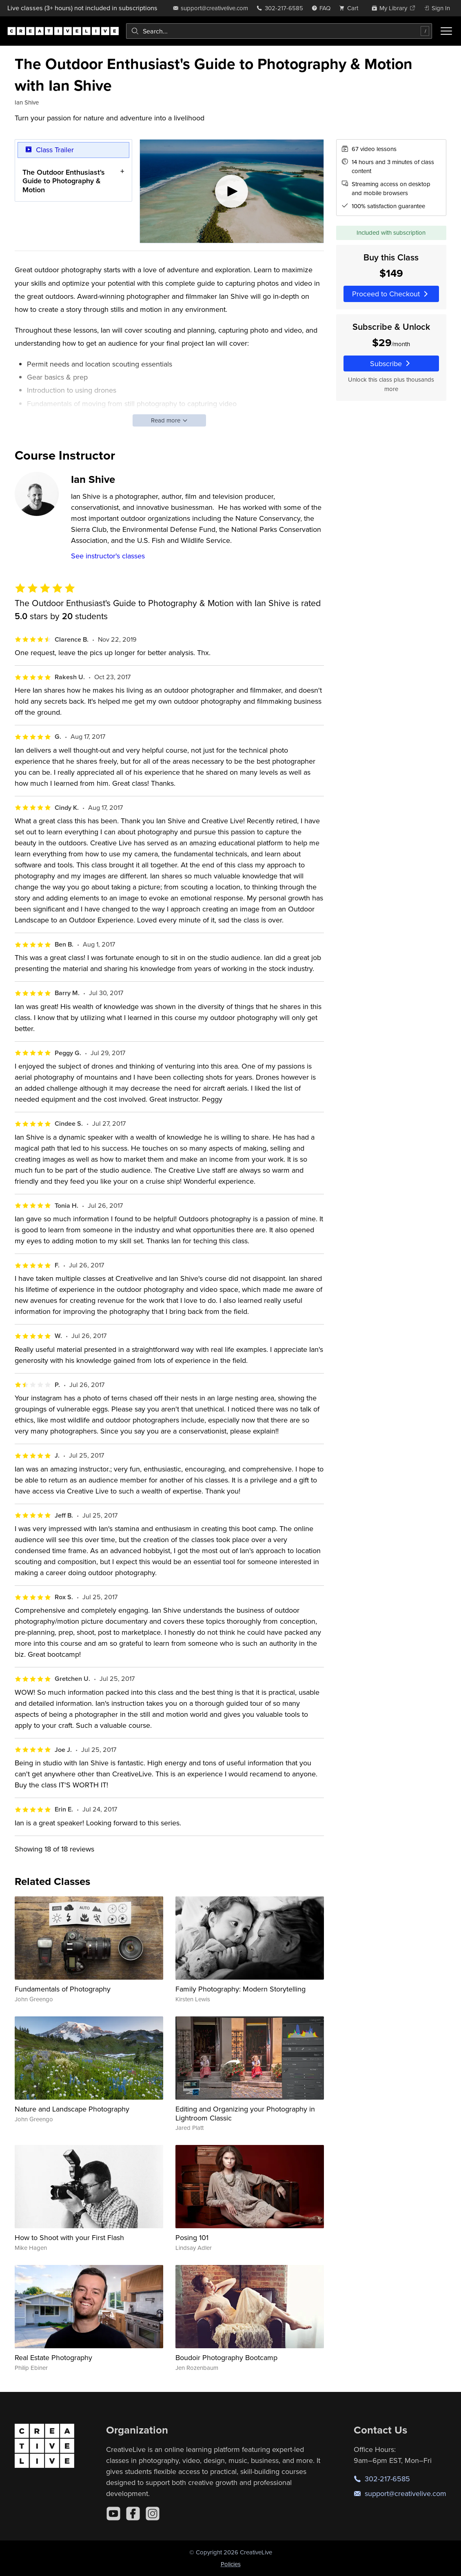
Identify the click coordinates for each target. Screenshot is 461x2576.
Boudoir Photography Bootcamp (226, 2357)
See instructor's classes (108, 556)
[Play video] (232, 191)
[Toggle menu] (446, 31)
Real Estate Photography (53, 2357)
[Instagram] (152, 2513)
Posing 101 (191, 2237)
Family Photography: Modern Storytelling (240, 1989)
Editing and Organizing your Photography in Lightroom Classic (245, 2113)
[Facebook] (133, 2513)
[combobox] (279, 31)
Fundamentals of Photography (63, 1989)
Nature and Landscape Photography (72, 2109)
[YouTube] (113, 2513)
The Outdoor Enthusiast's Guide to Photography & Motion (63, 181)
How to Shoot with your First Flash (69, 2237)
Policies (231, 2564)
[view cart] (350, 7)
